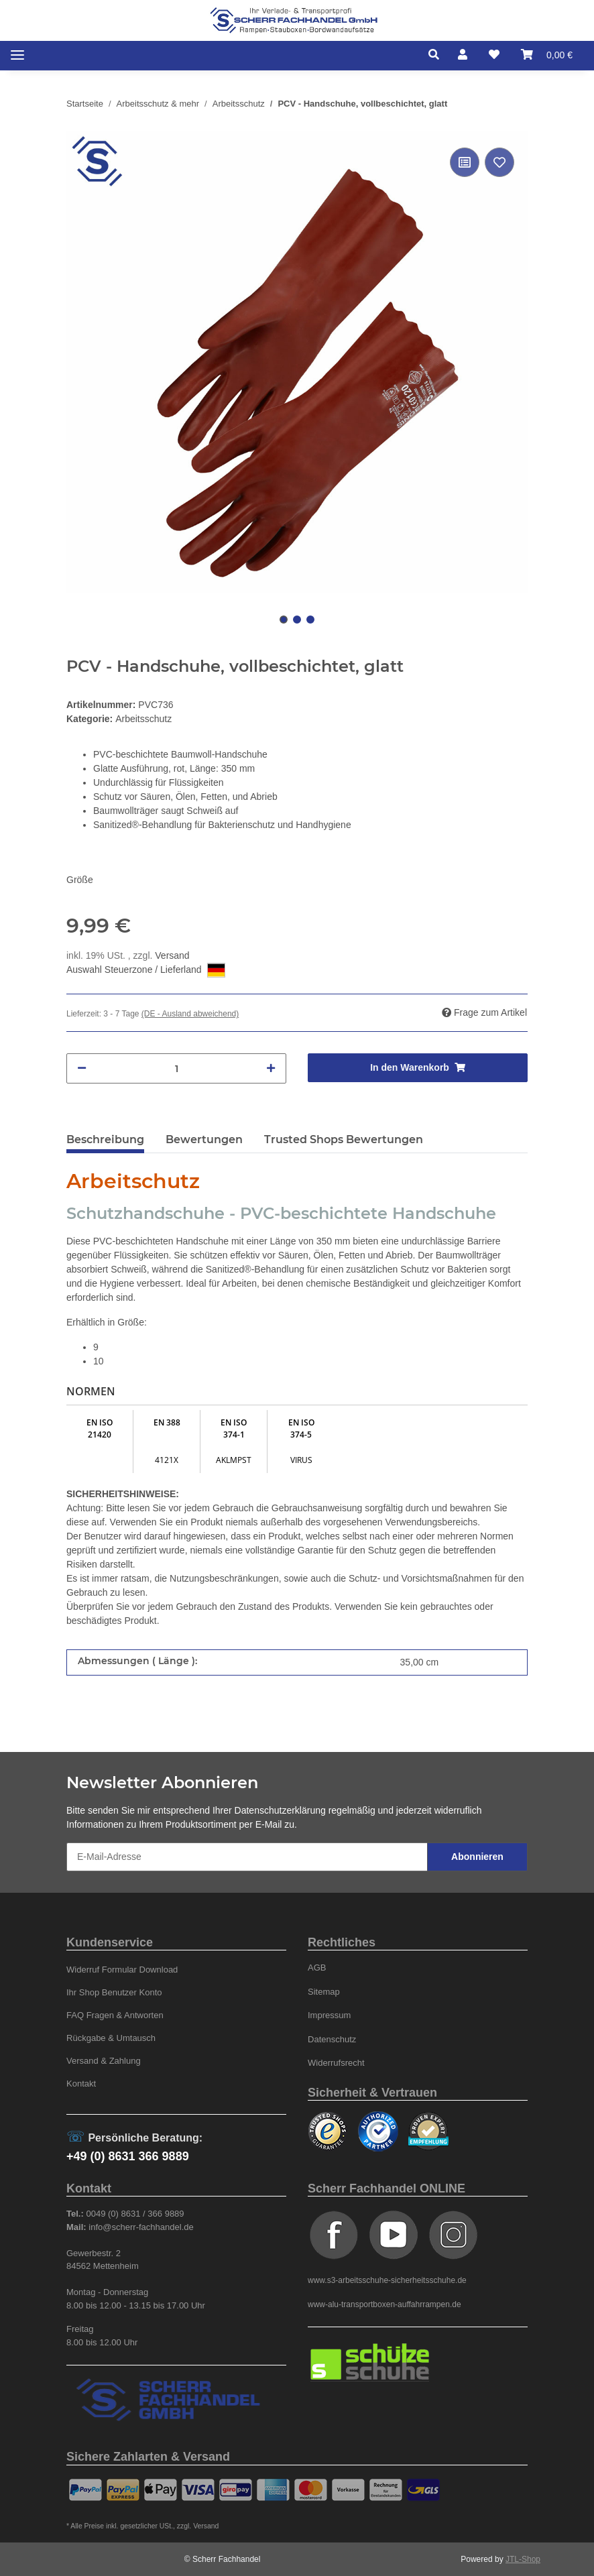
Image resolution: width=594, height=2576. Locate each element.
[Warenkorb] (546, 55)
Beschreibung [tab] (105, 1139)
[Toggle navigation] (17, 55)
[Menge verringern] (82, 1068)
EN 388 (167, 1422)
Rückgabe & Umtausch (111, 2038)
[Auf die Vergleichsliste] (464, 162)
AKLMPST (233, 1460)
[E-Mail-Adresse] (247, 1856)
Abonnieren (477, 1856)
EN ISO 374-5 (301, 1428)
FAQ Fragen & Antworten (115, 2015)
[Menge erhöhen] (271, 1068)
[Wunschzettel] (494, 55)
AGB (317, 1968)
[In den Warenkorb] (418, 1067)
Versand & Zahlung (103, 2061)
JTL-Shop (523, 2559)
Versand (172, 955)
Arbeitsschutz (143, 718)
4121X (166, 1460)
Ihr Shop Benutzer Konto (114, 1992)
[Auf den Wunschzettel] (499, 162)
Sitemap (324, 1992)
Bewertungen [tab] (204, 1139)
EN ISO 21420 (99, 1428)
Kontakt (81, 2084)
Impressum (329, 2015)
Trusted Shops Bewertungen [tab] (343, 1139)
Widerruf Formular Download (122, 1970)
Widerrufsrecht (336, 2063)
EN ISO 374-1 (234, 1428)
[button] (437, 55)
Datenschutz (332, 2039)
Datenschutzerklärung (280, 1810)
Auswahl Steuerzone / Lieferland (145, 970)
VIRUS (301, 1460)
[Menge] (176, 1068)
